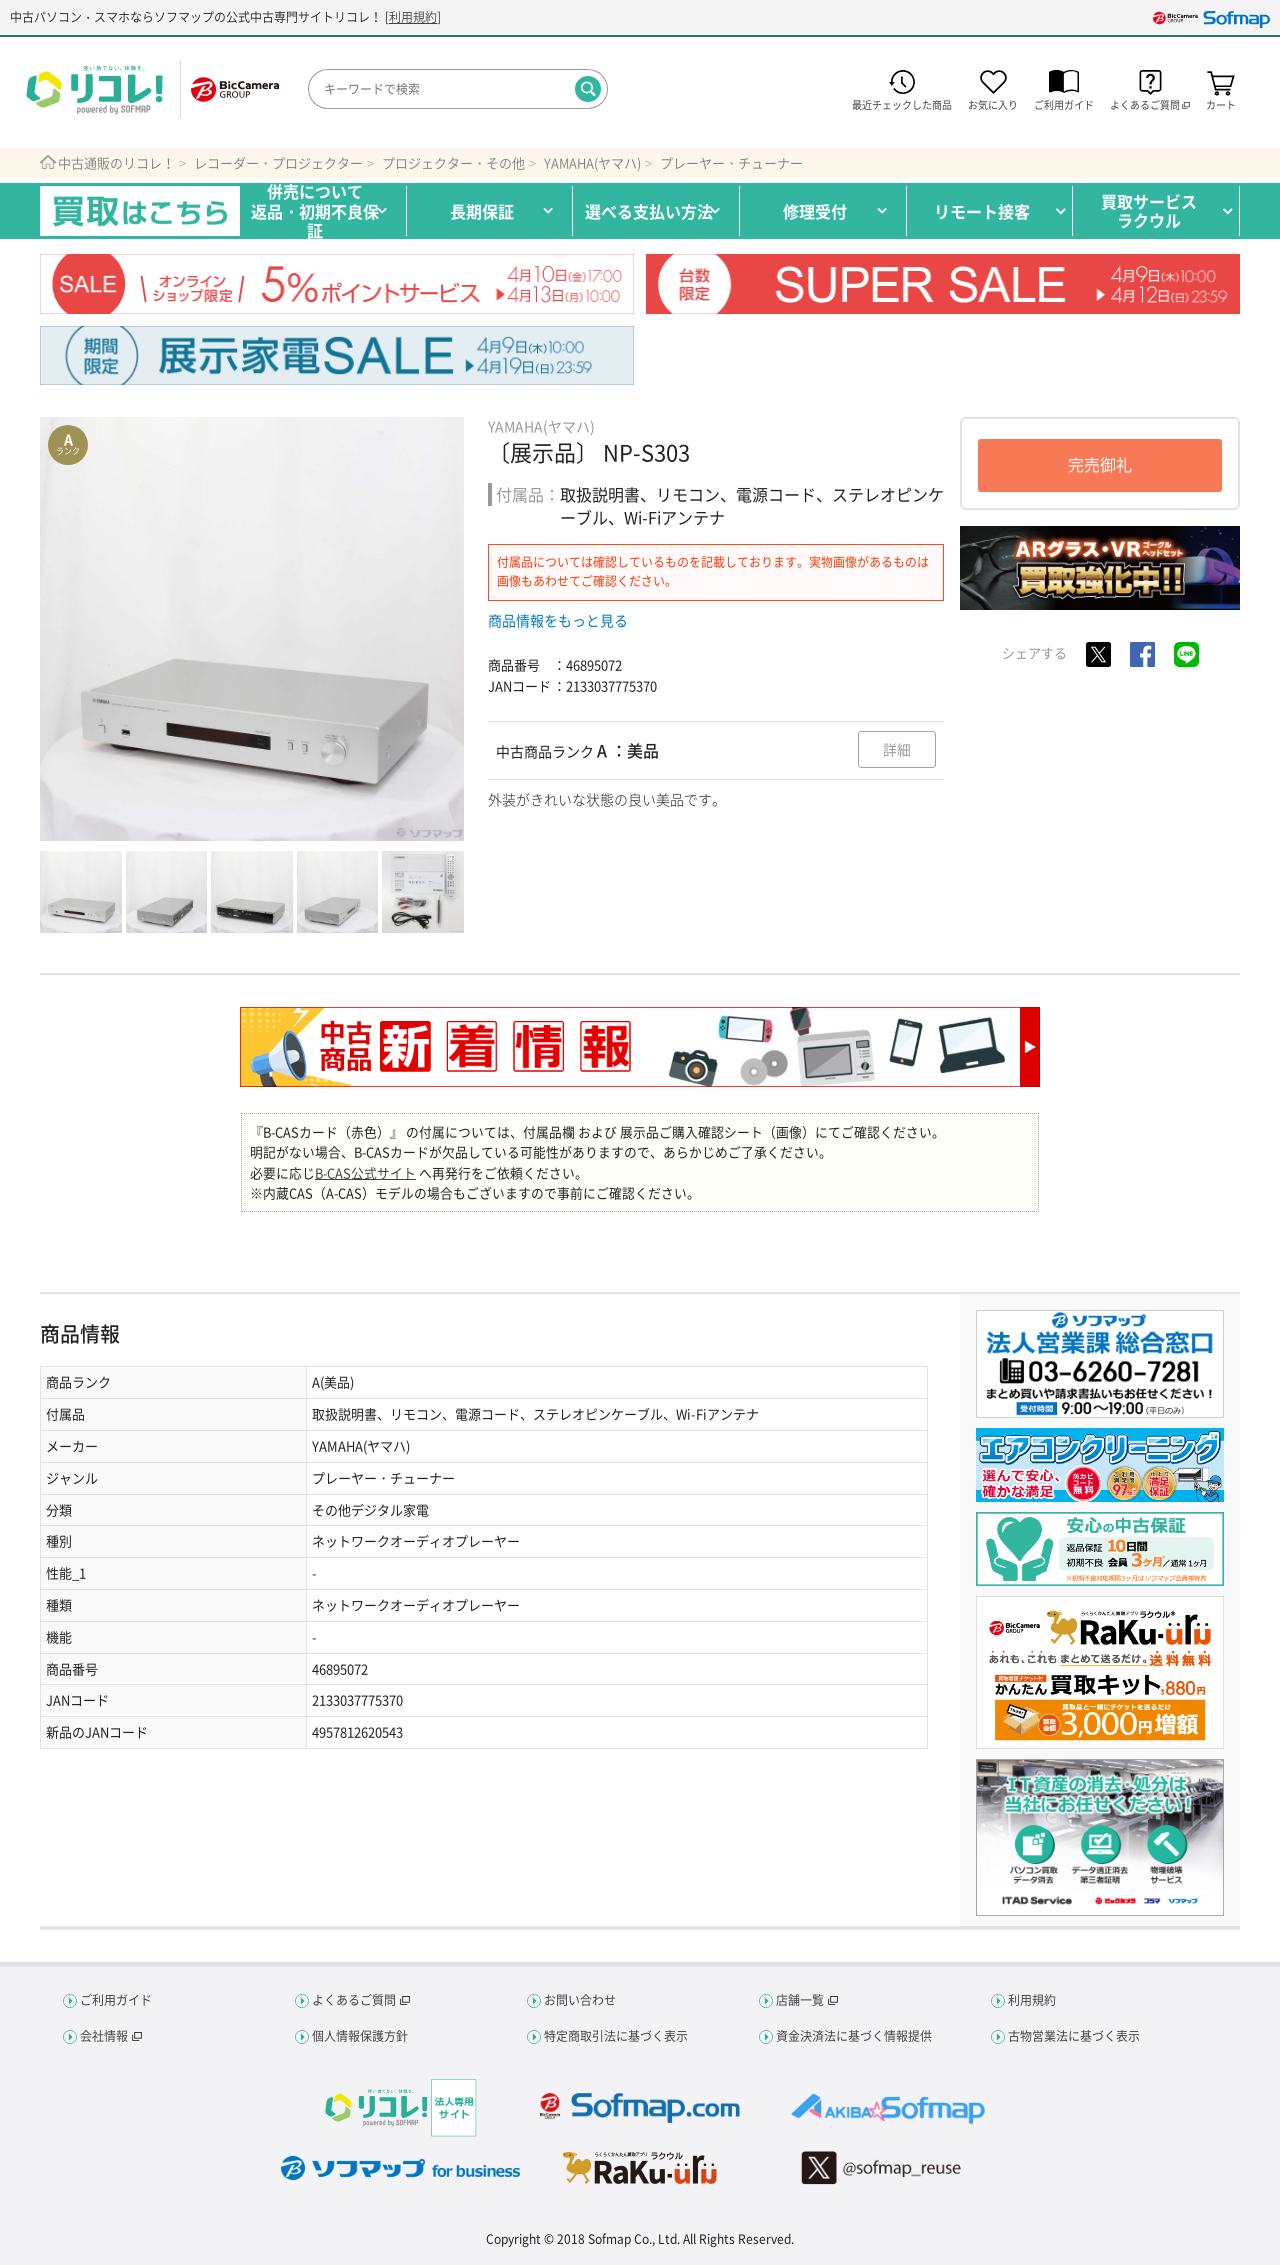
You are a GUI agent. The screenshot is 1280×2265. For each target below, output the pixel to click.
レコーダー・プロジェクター (278, 163)
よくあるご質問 (354, 2000)
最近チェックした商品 (902, 108)
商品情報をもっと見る (558, 620)
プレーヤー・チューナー (731, 163)
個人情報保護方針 (360, 2036)
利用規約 (413, 18)
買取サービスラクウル (1149, 210)
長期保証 (482, 211)
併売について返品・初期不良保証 (315, 211)
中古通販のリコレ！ (116, 163)
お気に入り (993, 108)
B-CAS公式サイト (365, 1172)
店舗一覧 (800, 2000)
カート (1221, 108)
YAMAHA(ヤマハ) (592, 163)
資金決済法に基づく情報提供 (854, 2036)
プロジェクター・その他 (453, 163)
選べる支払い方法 (649, 211)
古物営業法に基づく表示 (1074, 2036)
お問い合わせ (580, 2000)
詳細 (896, 750)
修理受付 (815, 211)
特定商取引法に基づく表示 (616, 2036)
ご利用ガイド (1064, 108)
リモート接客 (982, 211)
